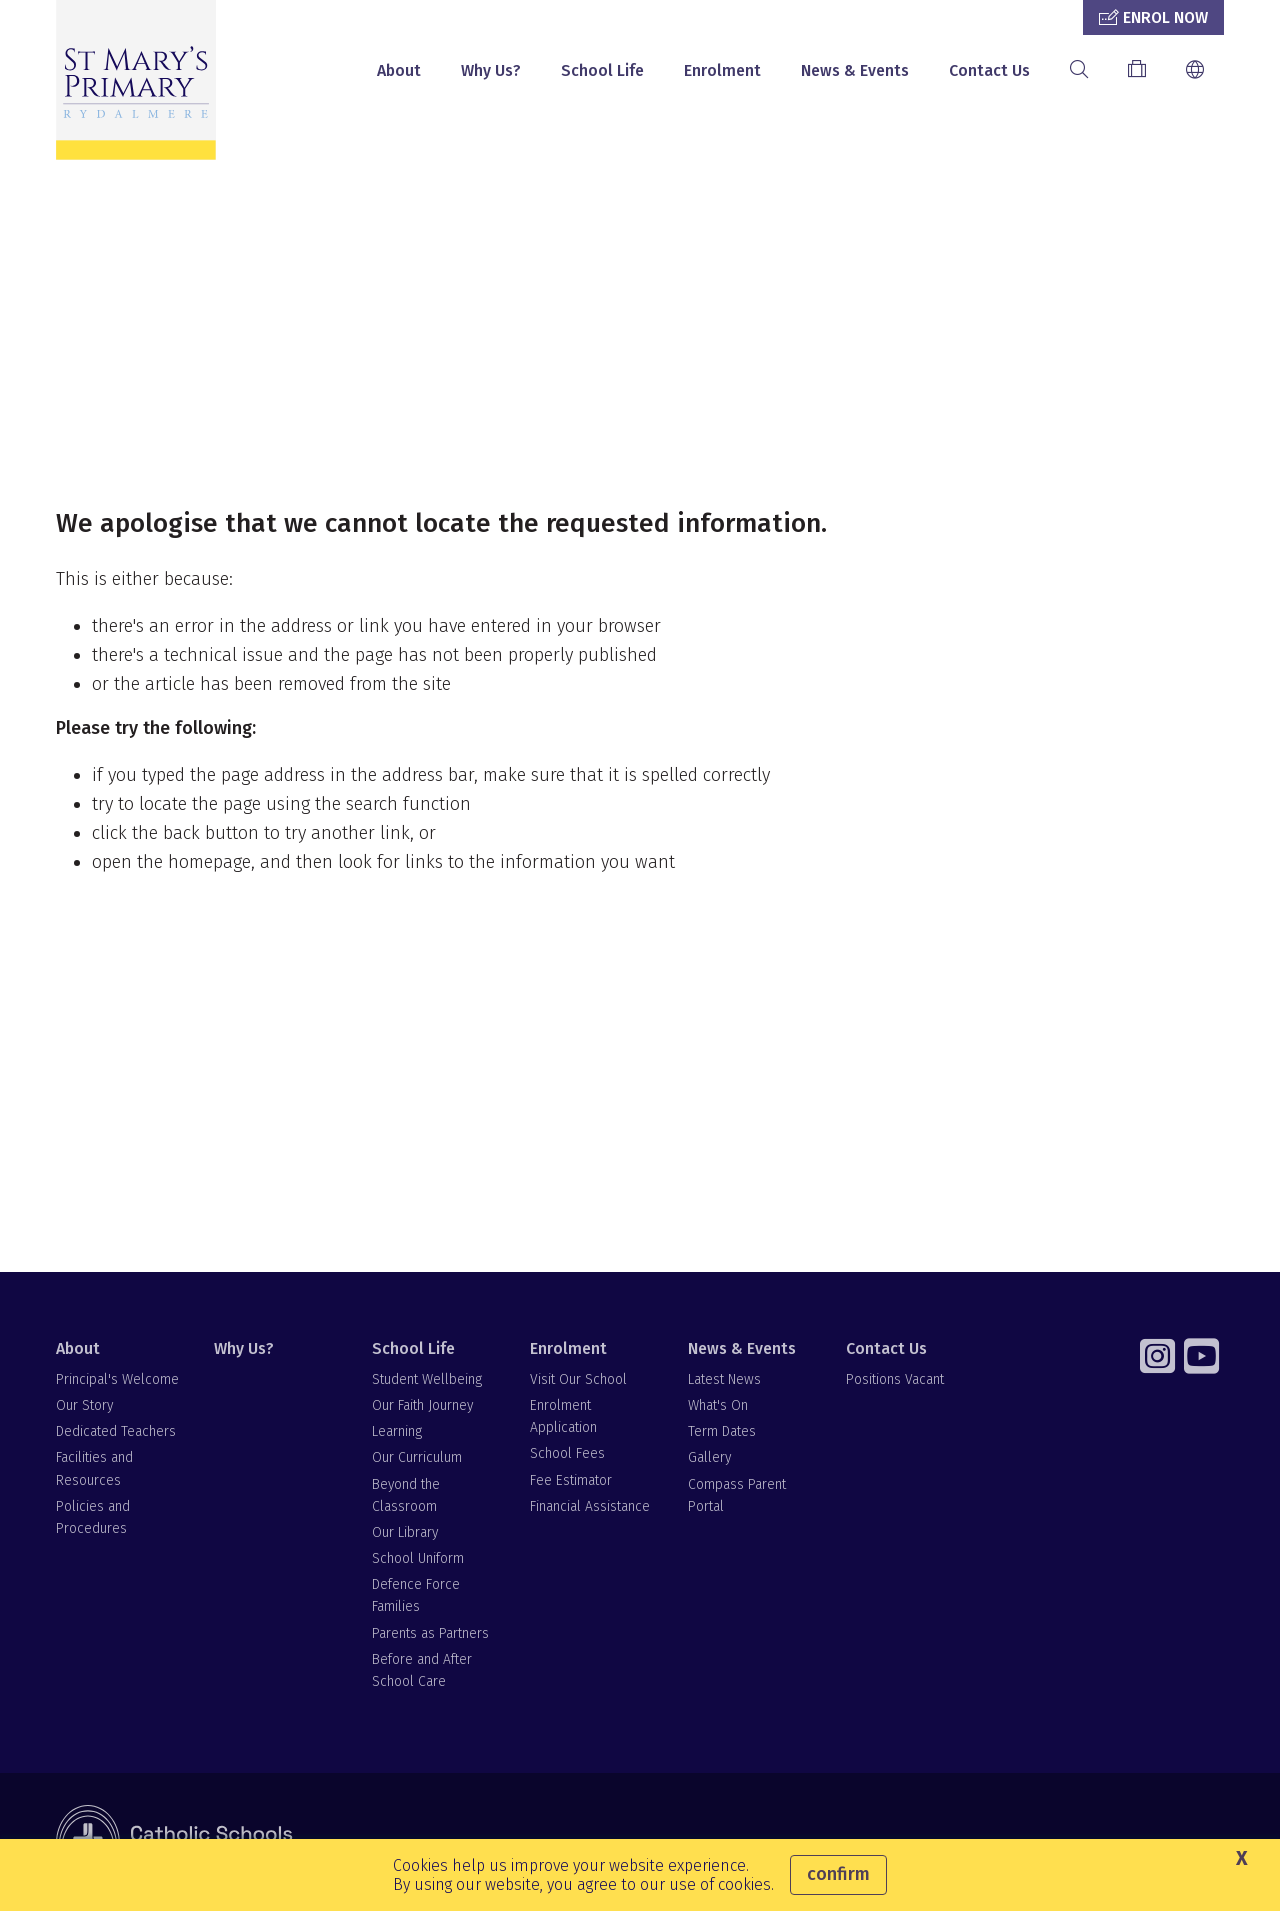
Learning (397, 1431)
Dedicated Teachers (116, 1431)
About (399, 70)
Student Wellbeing (427, 1379)
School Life (602, 70)
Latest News (724, 1379)
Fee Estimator (571, 1480)
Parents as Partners (430, 1633)
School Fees (567, 1453)
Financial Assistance (590, 1506)
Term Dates (722, 1431)
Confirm (838, 1874)
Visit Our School (578, 1379)
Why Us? (491, 70)
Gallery (709, 1457)
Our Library (405, 1532)
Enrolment (722, 70)
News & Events (855, 70)
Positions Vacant (895, 1379)
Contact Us (989, 70)
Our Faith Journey (422, 1405)
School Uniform (418, 1558)
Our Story (84, 1405)
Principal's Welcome (117, 1379)
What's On (718, 1405)
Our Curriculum (417, 1457)
